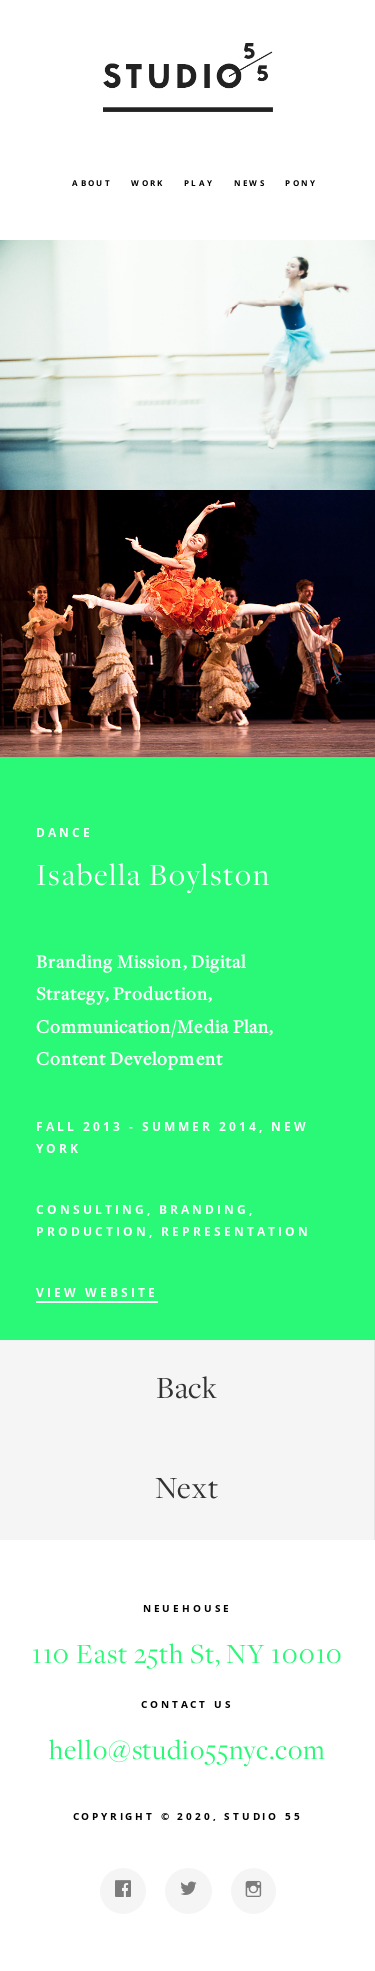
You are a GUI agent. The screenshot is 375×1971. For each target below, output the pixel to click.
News (250, 182)
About (92, 182)
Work (148, 182)
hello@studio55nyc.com (187, 1749)
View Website (97, 1292)
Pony (301, 182)
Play (199, 182)
